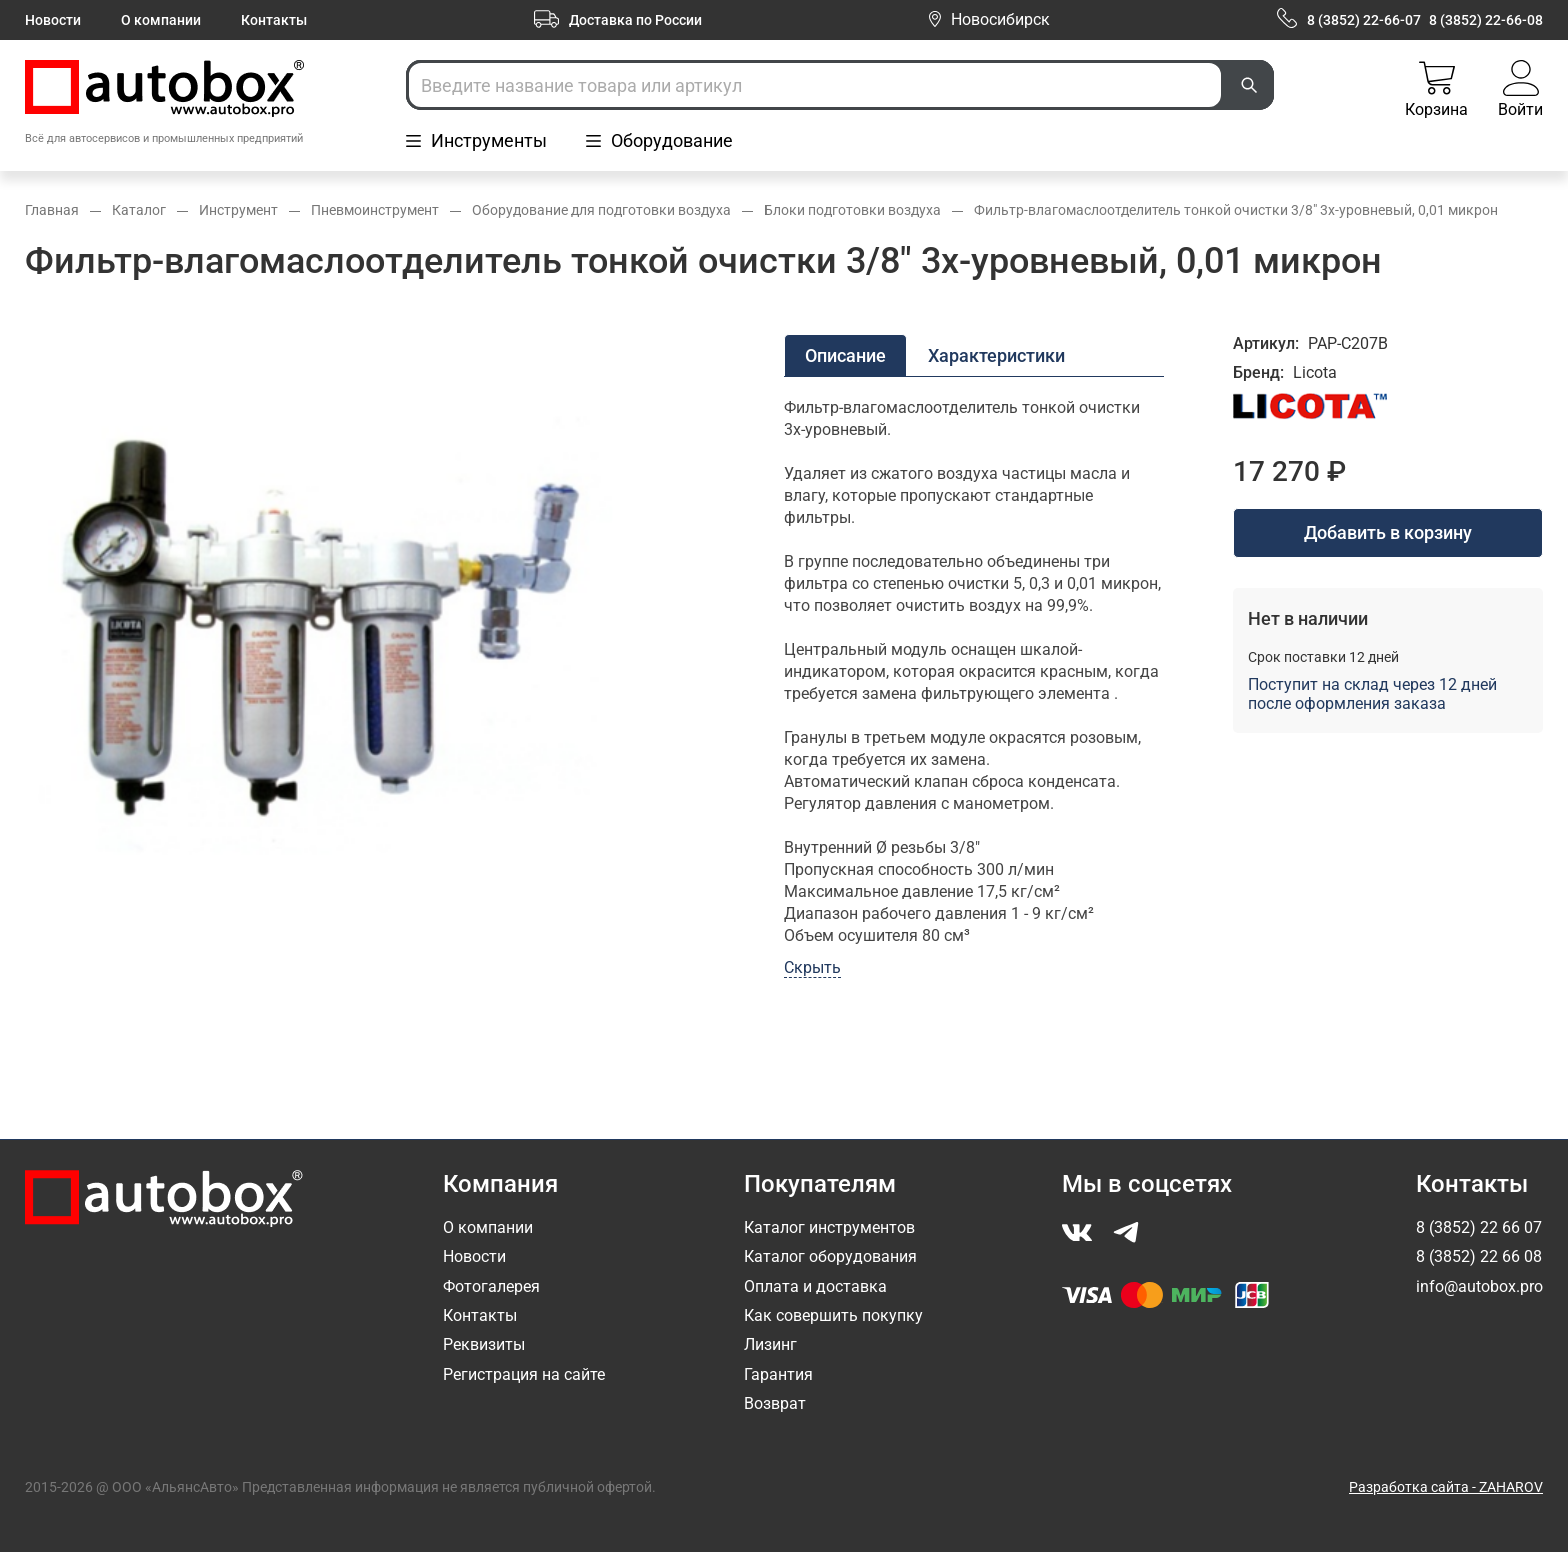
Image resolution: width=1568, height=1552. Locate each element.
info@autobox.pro (1479, 1286)
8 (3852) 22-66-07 (1364, 20)
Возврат (775, 1403)
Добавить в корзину (1388, 532)
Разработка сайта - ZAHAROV (1446, 1487)
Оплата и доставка (815, 1286)
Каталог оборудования (830, 1256)
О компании (161, 20)
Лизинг (770, 1344)
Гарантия (778, 1374)
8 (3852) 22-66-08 (1486, 20)
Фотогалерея (491, 1286)
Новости (53, 20)
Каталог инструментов (829, 1227)
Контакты (274, 20)
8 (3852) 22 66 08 (1479, 1256)
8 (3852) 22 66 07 (1479, 1227)
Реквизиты (484, 1344)
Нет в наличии (1308, 618)
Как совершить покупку (833, 1315)
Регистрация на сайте (524, 1374)
